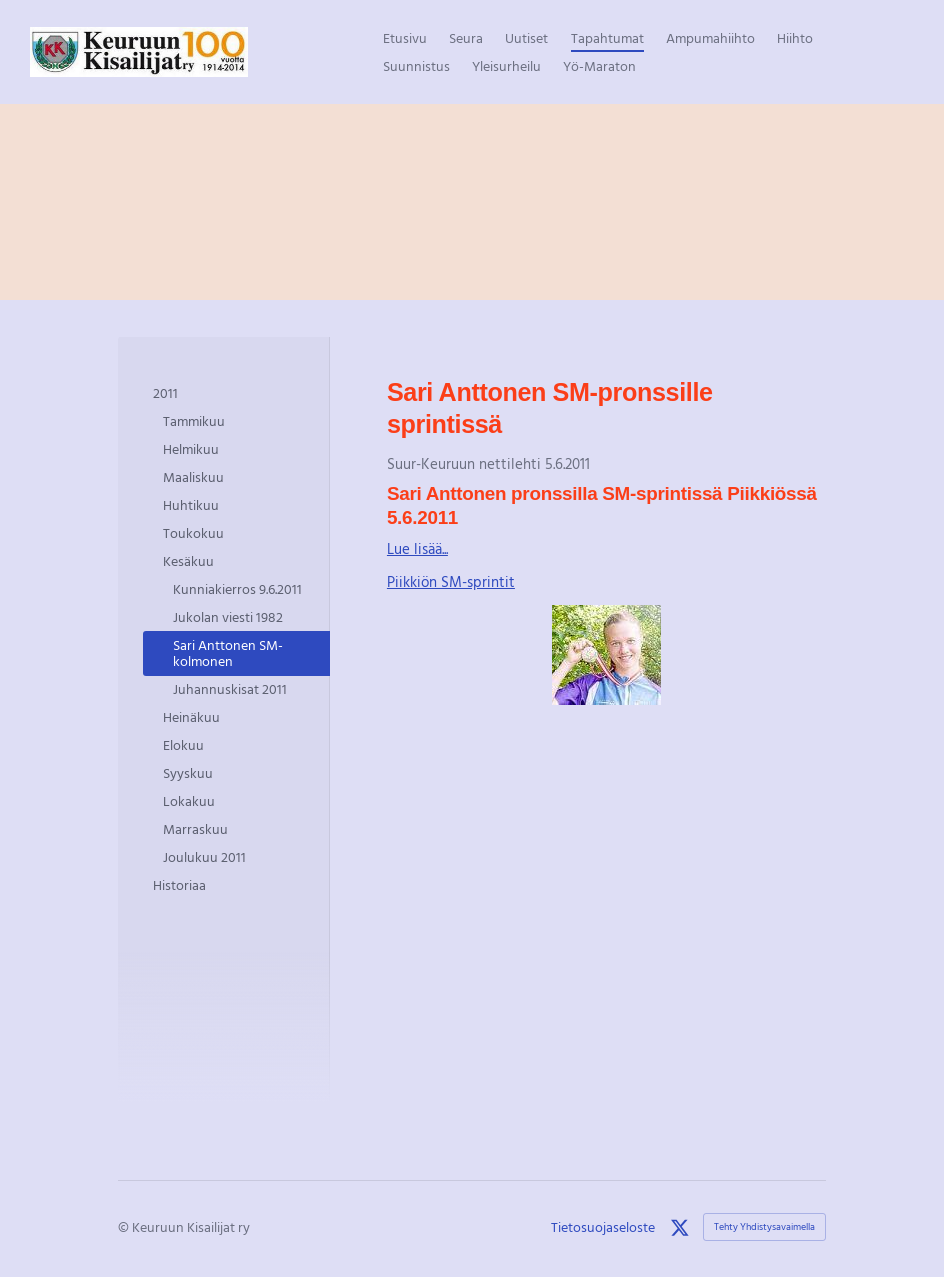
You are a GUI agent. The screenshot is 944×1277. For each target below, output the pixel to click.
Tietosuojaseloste (603, 1227)
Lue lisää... (417, 548)
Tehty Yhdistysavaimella (764, 1226)
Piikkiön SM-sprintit (451, 581)
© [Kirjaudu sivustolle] (125, 1226)
